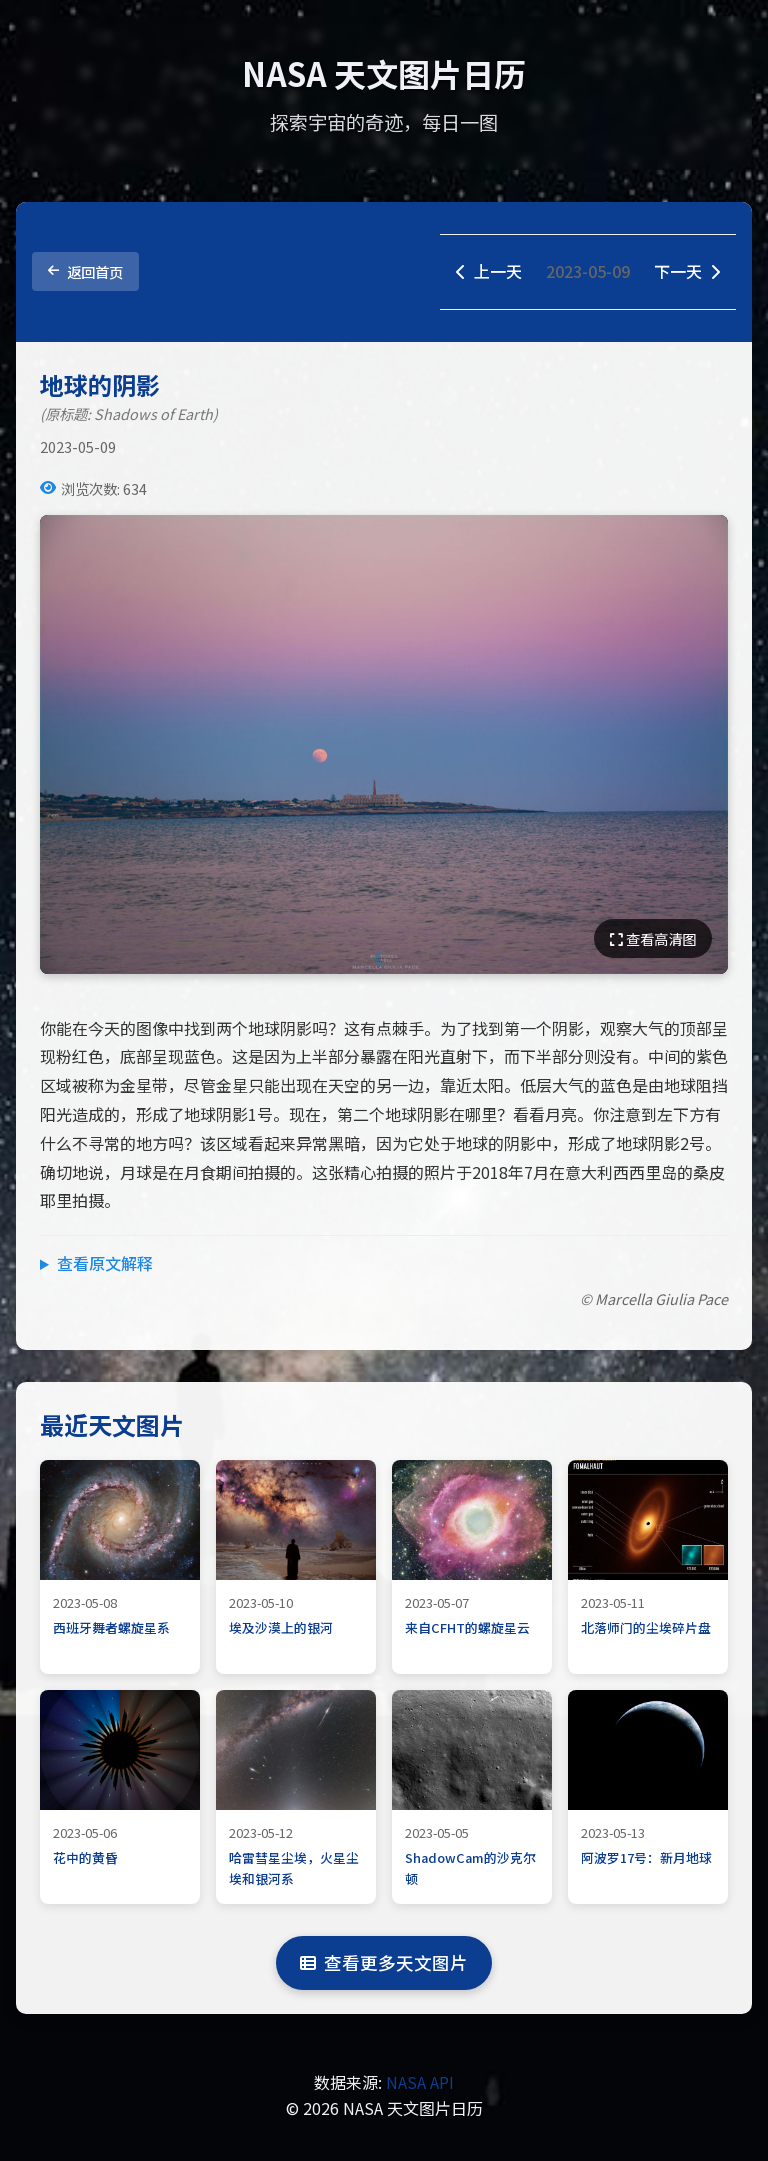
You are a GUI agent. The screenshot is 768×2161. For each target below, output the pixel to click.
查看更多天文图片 (384, 1962)
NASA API (420, 2082)
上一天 (489, 271)
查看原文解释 (105, 1263)
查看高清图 (653, 938)
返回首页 (85, 271)
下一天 (687, 271)
